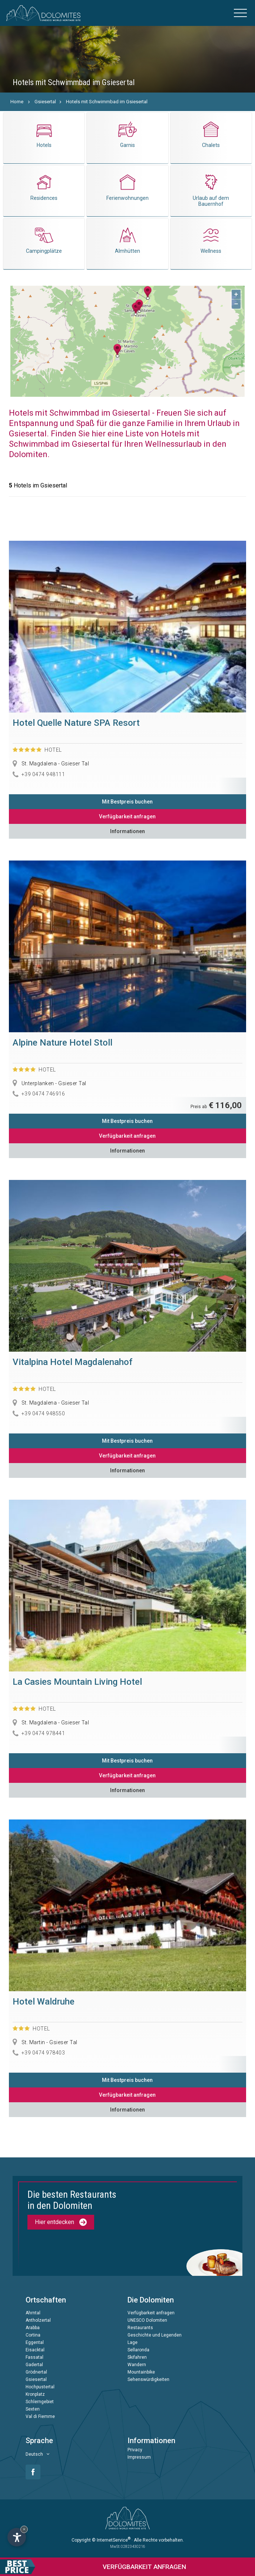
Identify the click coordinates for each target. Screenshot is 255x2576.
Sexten (33, 2409)
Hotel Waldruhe (43, 2001)
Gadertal (34, 2364)
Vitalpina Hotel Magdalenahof (72, 1362)
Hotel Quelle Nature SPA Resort (76, 723)
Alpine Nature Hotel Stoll (62, 1042)
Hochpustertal (40, 2386)
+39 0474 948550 (43, 1413)
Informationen (127, 831)
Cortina (33, 2335)
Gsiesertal (45, 101)
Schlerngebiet (40, 2401)
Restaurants (140, 2327)
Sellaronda (138, 2349)
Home (16, 101)
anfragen (93, 2566)
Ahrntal (33, 2312)
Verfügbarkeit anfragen (127, 816)
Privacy (135, 2449)
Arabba (33, 2327)
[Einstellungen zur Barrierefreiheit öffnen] (16, 2537)
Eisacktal (35, 2349)
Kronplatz (35, 2394)
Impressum (139, 2457)
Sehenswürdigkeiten (148, 2379)
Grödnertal (36, 2372)
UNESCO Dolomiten (147, 2320)
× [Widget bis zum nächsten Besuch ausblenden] (24, 2529)
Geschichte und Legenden (155, 2335)
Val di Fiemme (40, 2416)
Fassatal (34, 2357)
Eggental (35, 2342)
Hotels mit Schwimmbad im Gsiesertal (107, 101)
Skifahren (137, 2357)
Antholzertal (38, 2320)
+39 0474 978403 (43, 2053)
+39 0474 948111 (43, 774)
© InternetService (111, 2540)
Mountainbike (141, 2372)
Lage (133, 2342)
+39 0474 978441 (43, 1733)
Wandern (137, 2364)
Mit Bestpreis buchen (127, 802)
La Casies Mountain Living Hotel (77, 1682)
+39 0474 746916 (43, 1094)
